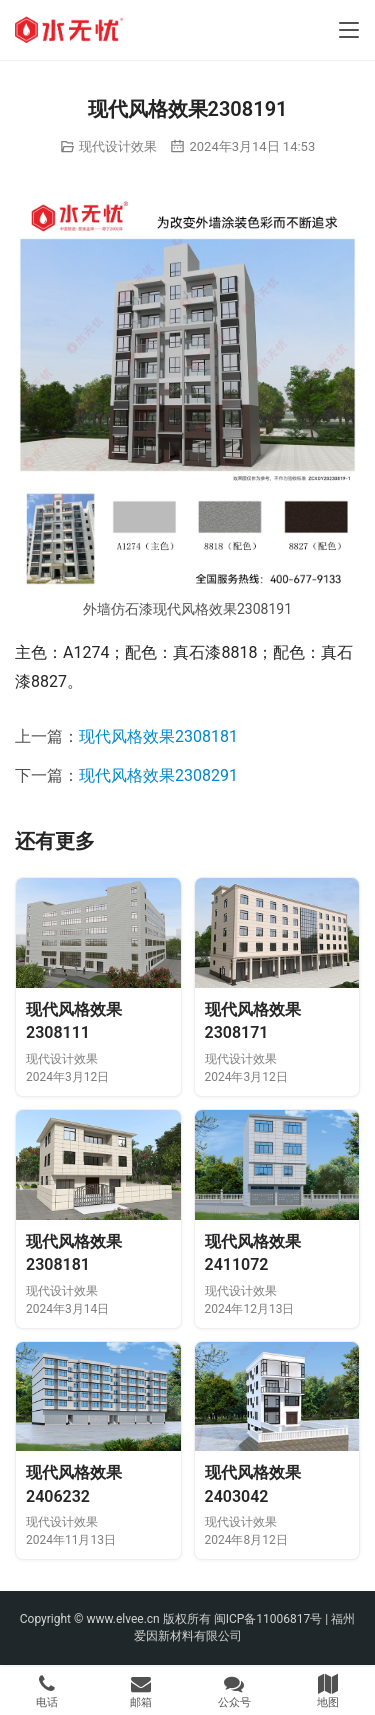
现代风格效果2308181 (158, 736)
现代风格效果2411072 (253, 1253)
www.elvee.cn (122, 1619)
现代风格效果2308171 (253, 1021)
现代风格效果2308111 (74, 1021)
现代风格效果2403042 (253, 1484)
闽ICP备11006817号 (268, 1619)
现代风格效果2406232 (74, 1484)
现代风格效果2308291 (158, 775)
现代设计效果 (118, 146)
